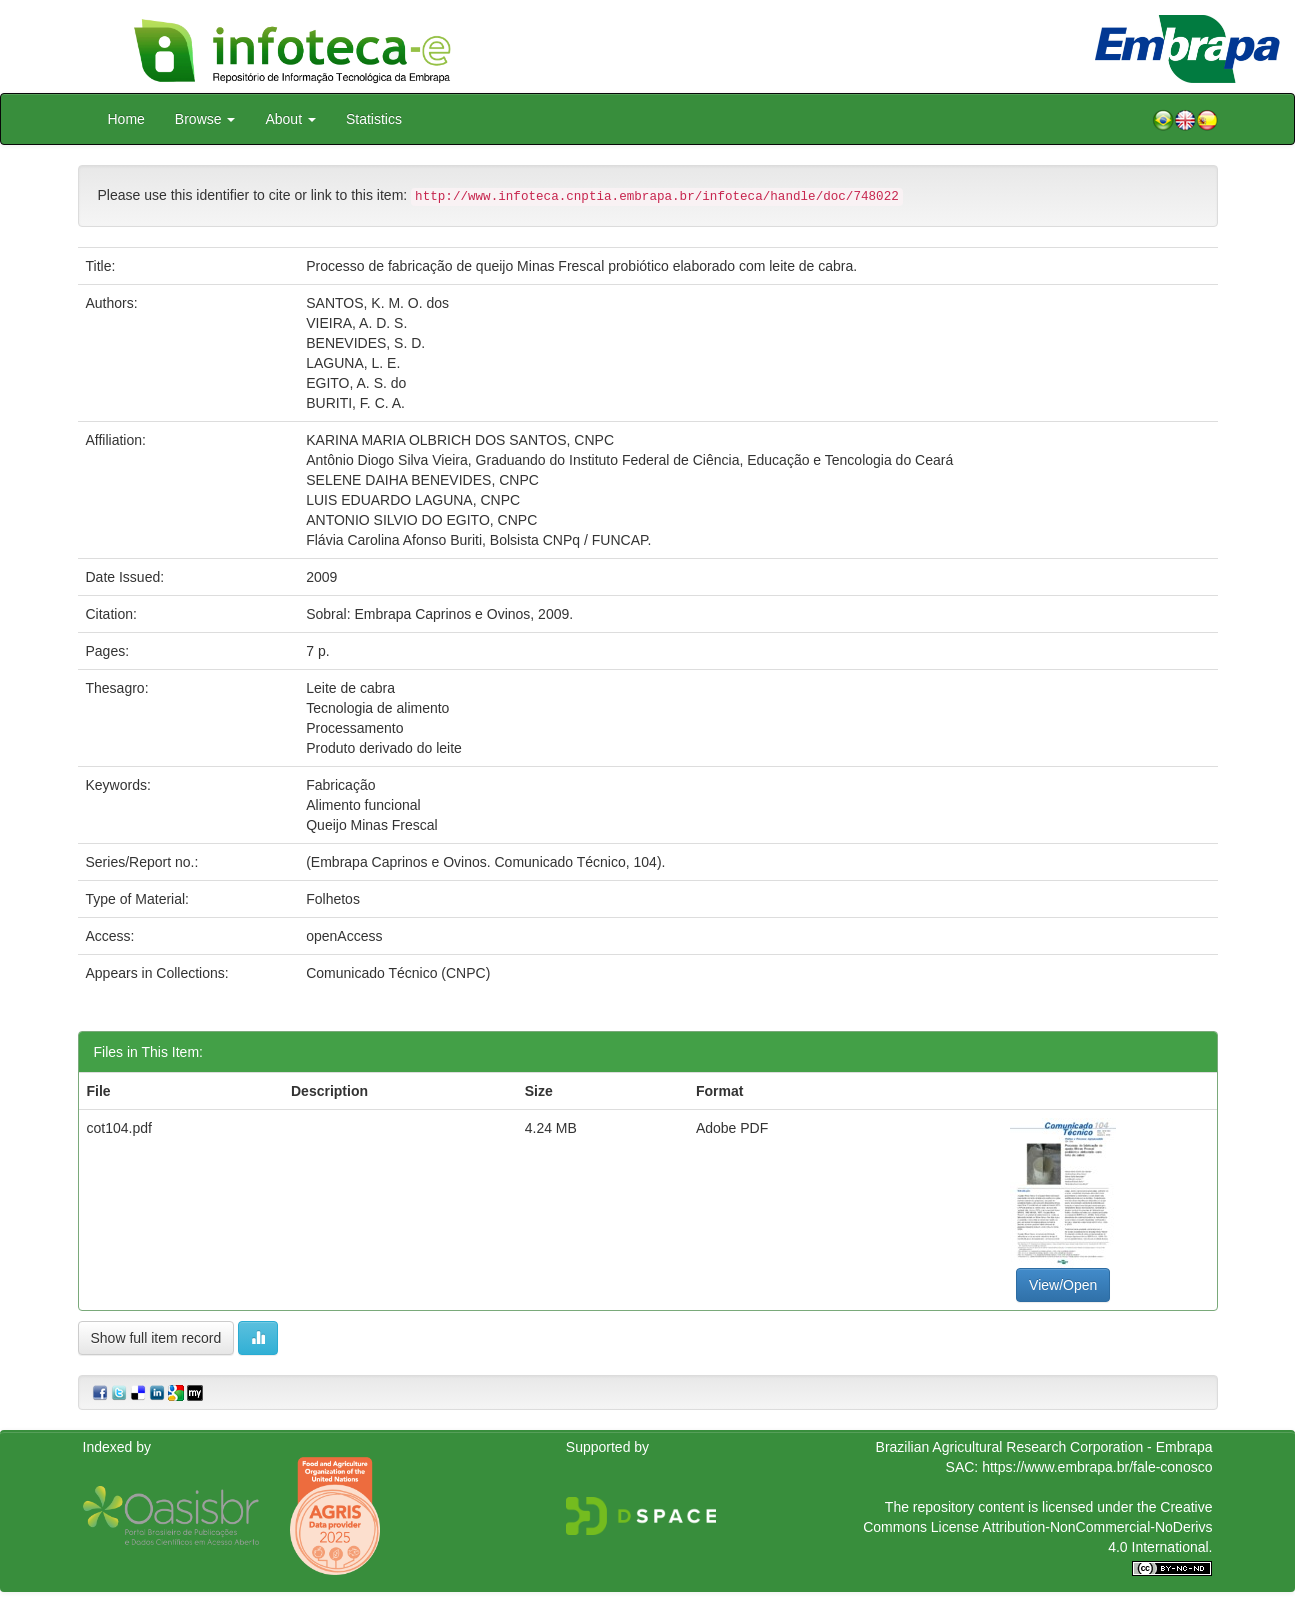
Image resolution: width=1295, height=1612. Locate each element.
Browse (205, 119)
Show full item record (156, 1338)
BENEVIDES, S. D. (365, 343)
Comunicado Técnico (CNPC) (398, 973)
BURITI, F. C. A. (355, 403)
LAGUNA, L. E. (353, 363)
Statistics (374, 119)
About (290, 119)
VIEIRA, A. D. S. (356, 323)
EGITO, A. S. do (356, 383)
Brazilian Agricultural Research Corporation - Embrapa (1044, 1447)
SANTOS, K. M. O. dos (377, 303)
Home (126, 119)
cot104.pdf (119, 1128)
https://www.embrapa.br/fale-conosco (1097, 1467)
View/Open (1063, 1285)
